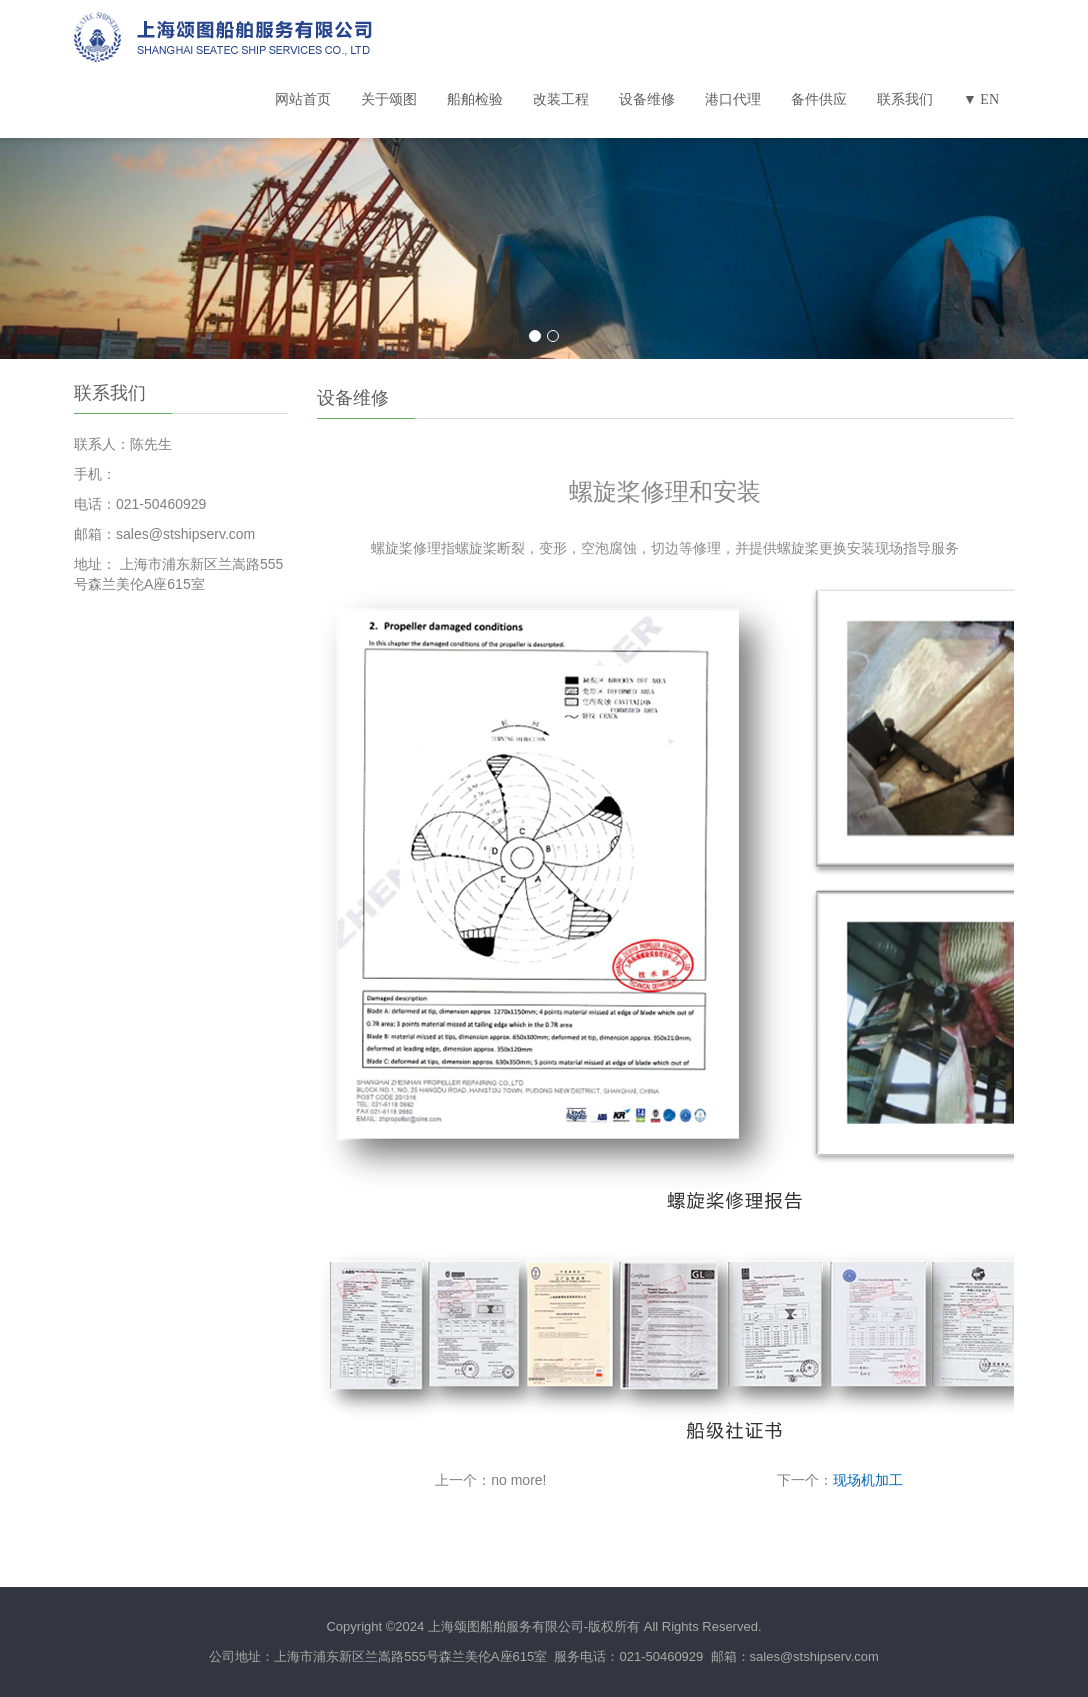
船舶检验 (475, 99)
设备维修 (647, 99)
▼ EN (981, 99)
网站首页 (303, 99)
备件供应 (819, 99)
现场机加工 (868, 1480)
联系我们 (905, 99)
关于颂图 (389, 99)
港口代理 (733, 99)
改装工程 (561, 99)
